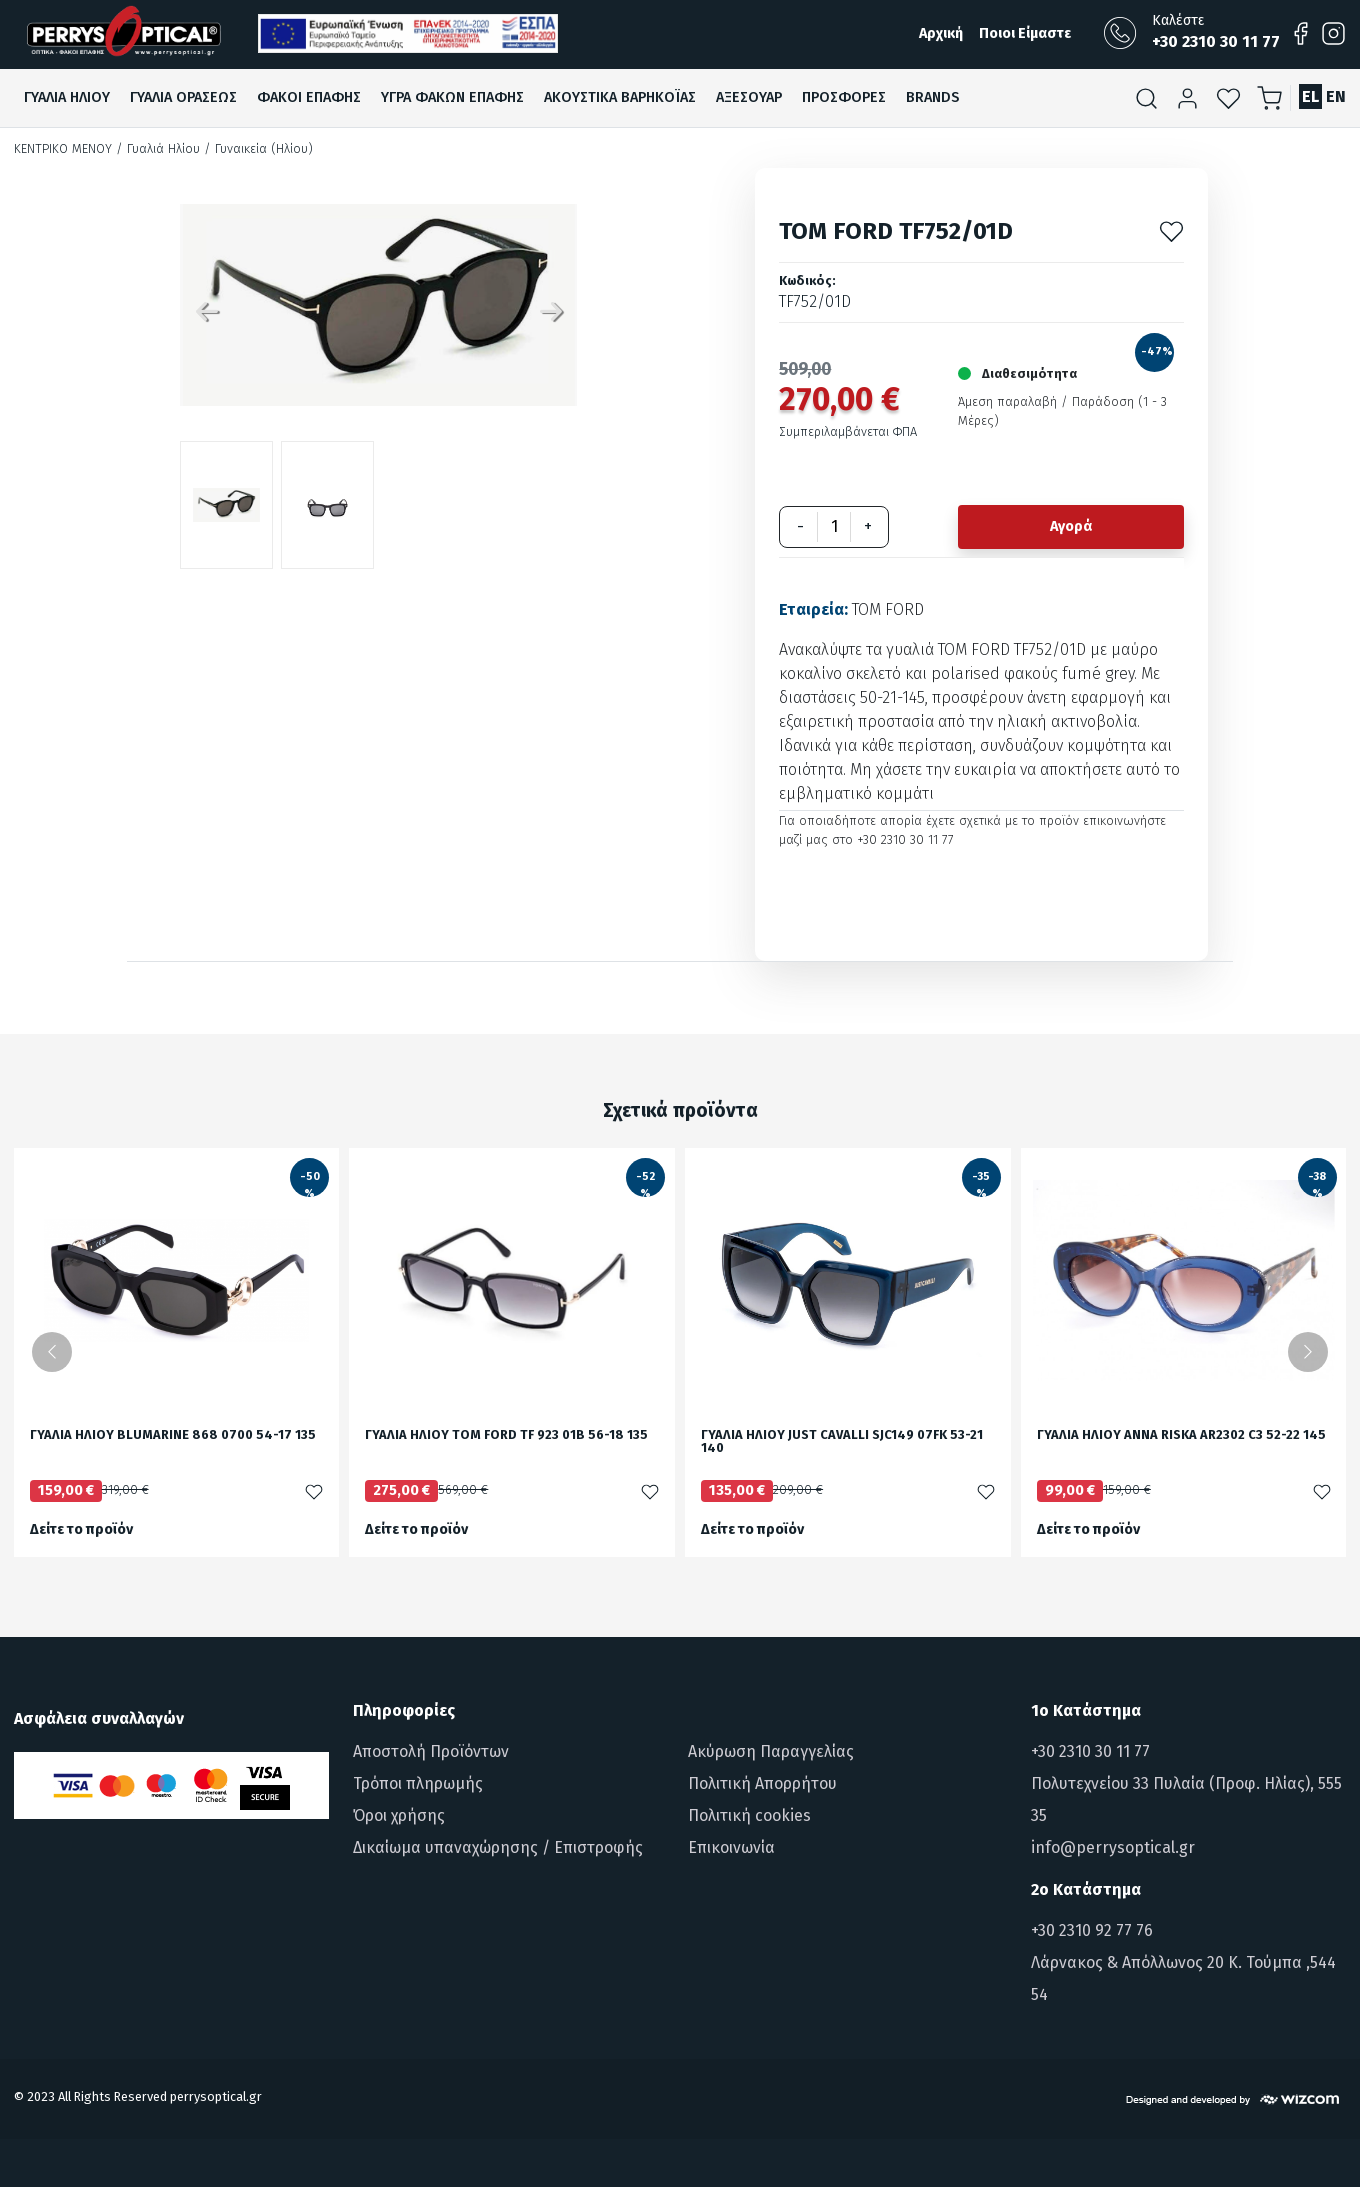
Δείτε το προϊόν (81, 1529)
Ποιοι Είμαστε (1025, 33)
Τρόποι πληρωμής (418, 1783)
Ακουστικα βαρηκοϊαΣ (620, 97)
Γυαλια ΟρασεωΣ (183, 97)
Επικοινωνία (731, 1847)
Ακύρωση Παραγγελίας (771, 1751)
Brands (932, 97)
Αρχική (941, 33)
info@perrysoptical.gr (1113, 1847)
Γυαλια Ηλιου (67, 97)
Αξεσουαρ (749, 97)
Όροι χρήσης (399, 1815)
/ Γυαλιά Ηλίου (158, 148)
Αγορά (1071, 526)
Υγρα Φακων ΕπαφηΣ (452, 97)
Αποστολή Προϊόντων (431, 1751)
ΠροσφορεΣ (844, 97)
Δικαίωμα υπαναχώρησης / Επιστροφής (498, 1847)
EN (1336, 96)
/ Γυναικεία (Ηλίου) (258, 148)
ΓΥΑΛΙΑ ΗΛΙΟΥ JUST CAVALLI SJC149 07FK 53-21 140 (842, 1442)
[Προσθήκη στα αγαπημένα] (1171, 230)
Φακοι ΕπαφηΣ (309, 97)
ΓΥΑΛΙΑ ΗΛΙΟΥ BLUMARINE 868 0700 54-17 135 (173, 1435)
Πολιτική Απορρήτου (762, 1783)
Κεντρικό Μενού (63, 148)
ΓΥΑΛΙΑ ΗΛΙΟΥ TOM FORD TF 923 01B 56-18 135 (506, 1435)
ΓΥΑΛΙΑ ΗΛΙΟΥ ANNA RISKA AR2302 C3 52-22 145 (1181, 1435)
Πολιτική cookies (749, 1815)
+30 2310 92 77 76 (1092, 1930)
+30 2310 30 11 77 (1090, 1751)
